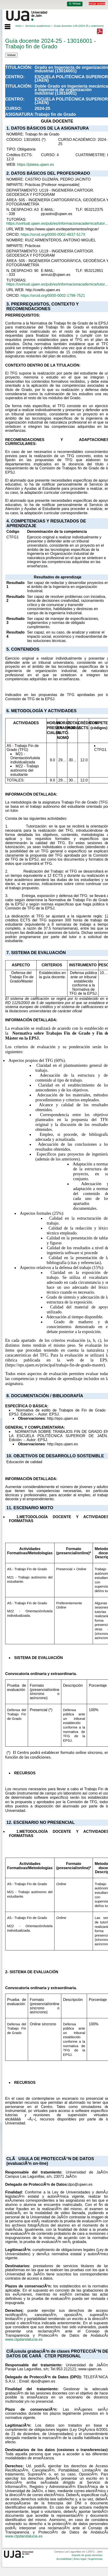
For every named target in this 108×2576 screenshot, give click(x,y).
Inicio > (20, 25)
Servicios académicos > (39, 25)
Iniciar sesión (97, 3)
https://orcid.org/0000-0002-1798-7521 (53, 296)
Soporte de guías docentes (86, 2555)
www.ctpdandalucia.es (23, 2339)
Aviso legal (80, 2558)
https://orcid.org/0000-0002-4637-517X (53, 234)
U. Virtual (74, 3)
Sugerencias (95, 2558)
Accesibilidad (63, 2558)
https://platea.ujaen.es (35, 164)
